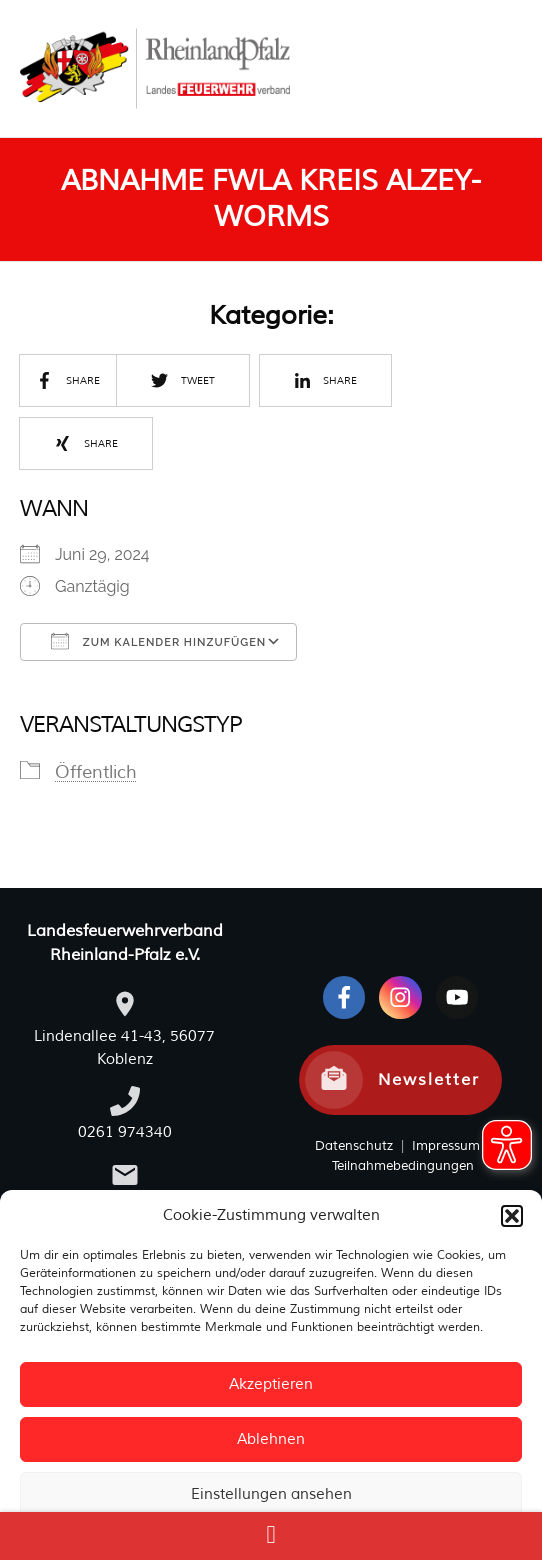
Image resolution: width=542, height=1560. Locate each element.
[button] (512, 1216)
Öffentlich (96, 772)
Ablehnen (271, 1439)
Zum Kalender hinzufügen (158, 641)
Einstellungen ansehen (271, 1494)
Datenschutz (354, 1146)
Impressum (444, 1146)
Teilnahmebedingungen (403, 1166)
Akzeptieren (271, 1384)
